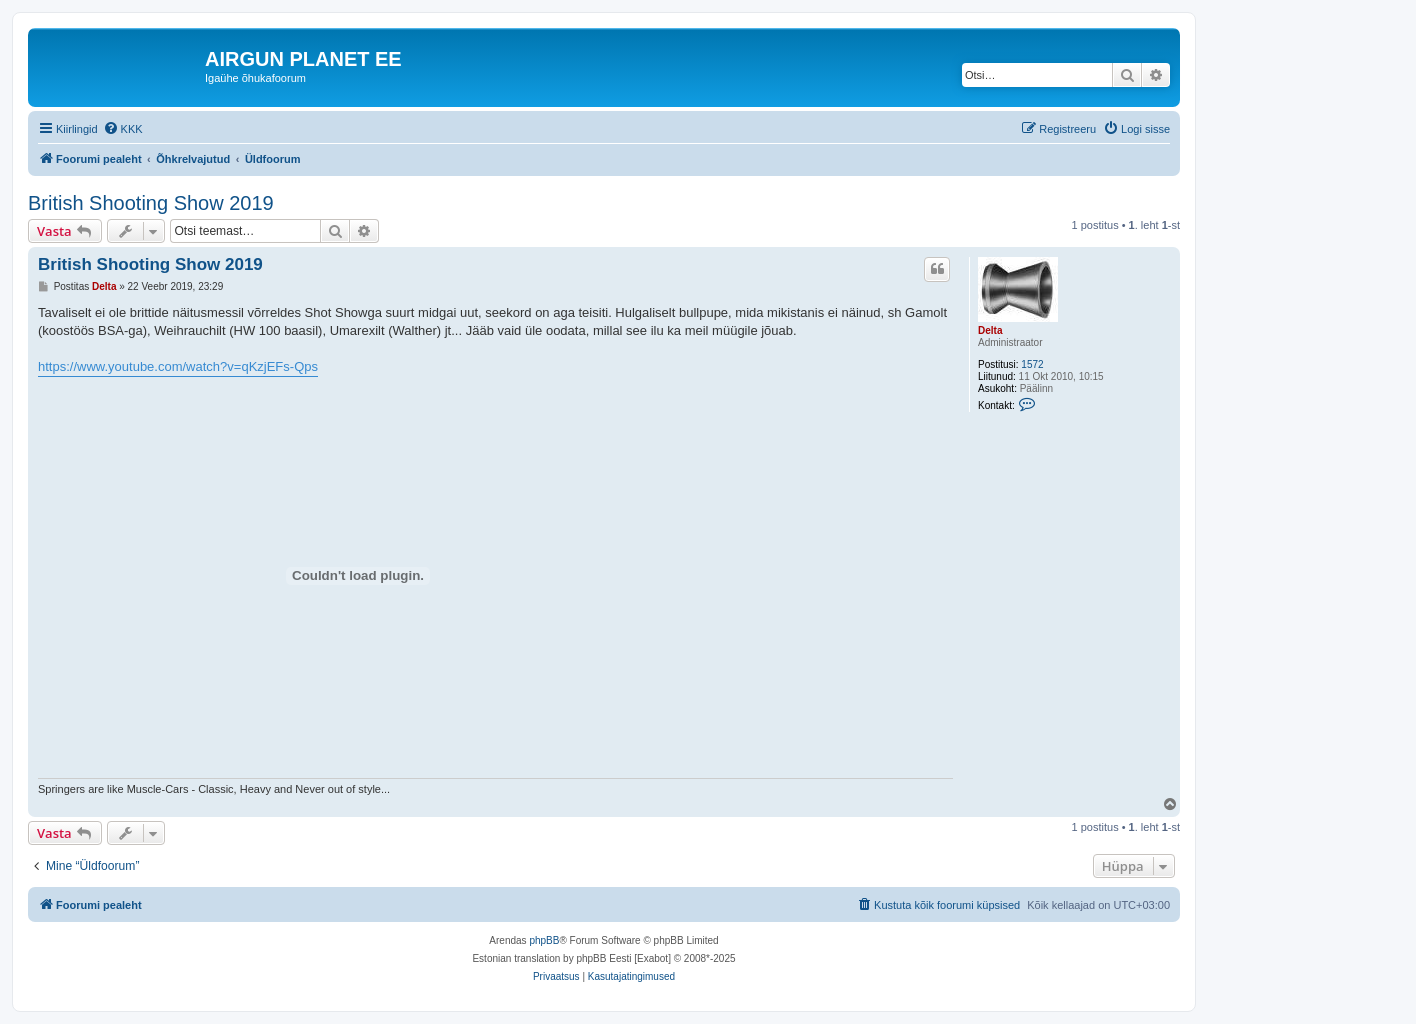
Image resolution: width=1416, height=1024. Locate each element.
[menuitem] (123, 129)
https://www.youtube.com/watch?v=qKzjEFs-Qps (178, 366)
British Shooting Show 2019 (151, 203)
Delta (990, 330)
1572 (1032, 364)
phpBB (544, 940)
